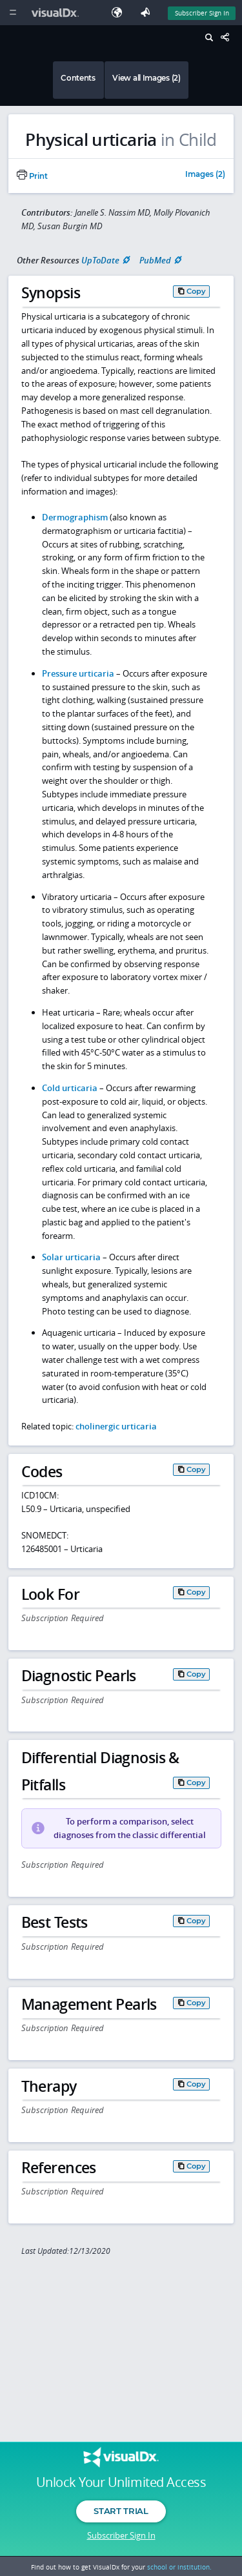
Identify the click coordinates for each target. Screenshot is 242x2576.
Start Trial (121, 2511)
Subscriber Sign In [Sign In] (202, 12)
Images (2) (205, 175)
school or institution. (179, 2566)
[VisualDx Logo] (57, 12)
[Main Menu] (12, 12)
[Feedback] (148, 12)
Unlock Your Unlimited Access (121, 2482)
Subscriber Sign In (121, 2535)
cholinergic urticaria (116, 1426)
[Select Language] (120, 12)
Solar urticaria (71, 1257)
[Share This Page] (228, 37)
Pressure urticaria (78, 673)
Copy (196, 291)
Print (32, 176)
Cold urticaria (69, 1088)
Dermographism (75, 517)
